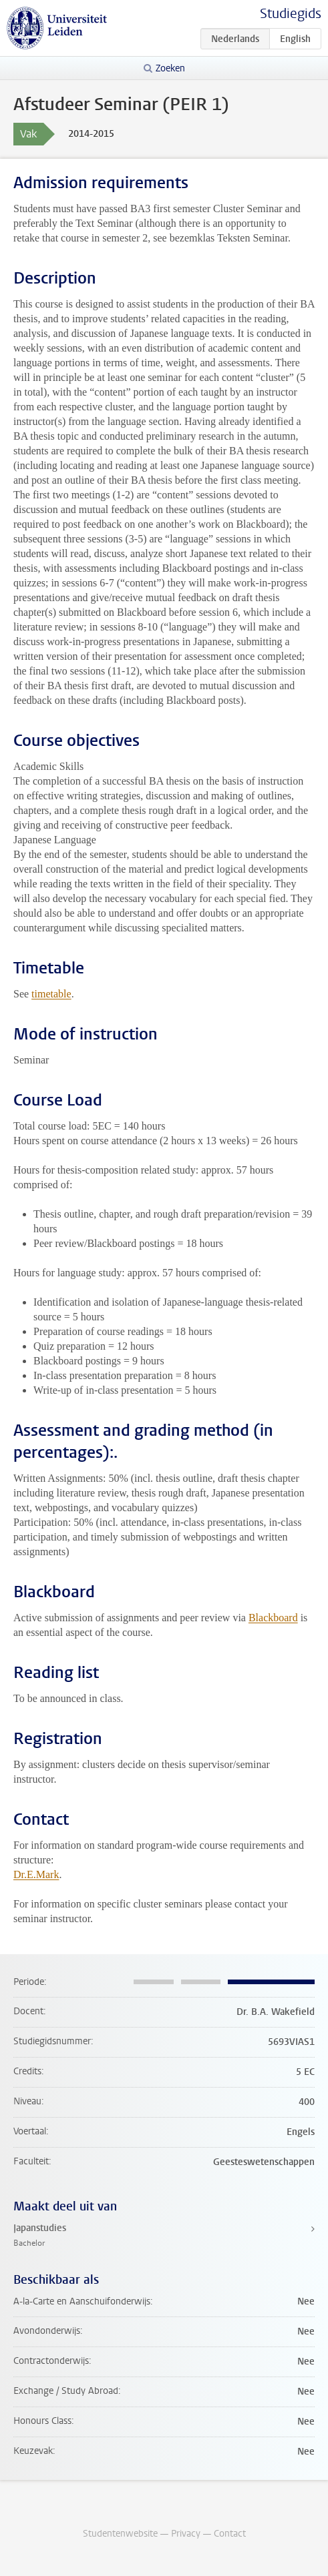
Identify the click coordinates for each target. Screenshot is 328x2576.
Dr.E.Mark (36, 1874)
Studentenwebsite (120, 2533)
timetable (51, 993)
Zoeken (170, 68)
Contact (230, 2533)
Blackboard (273, 1617)
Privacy (185, 2533)
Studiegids (290, 14)
